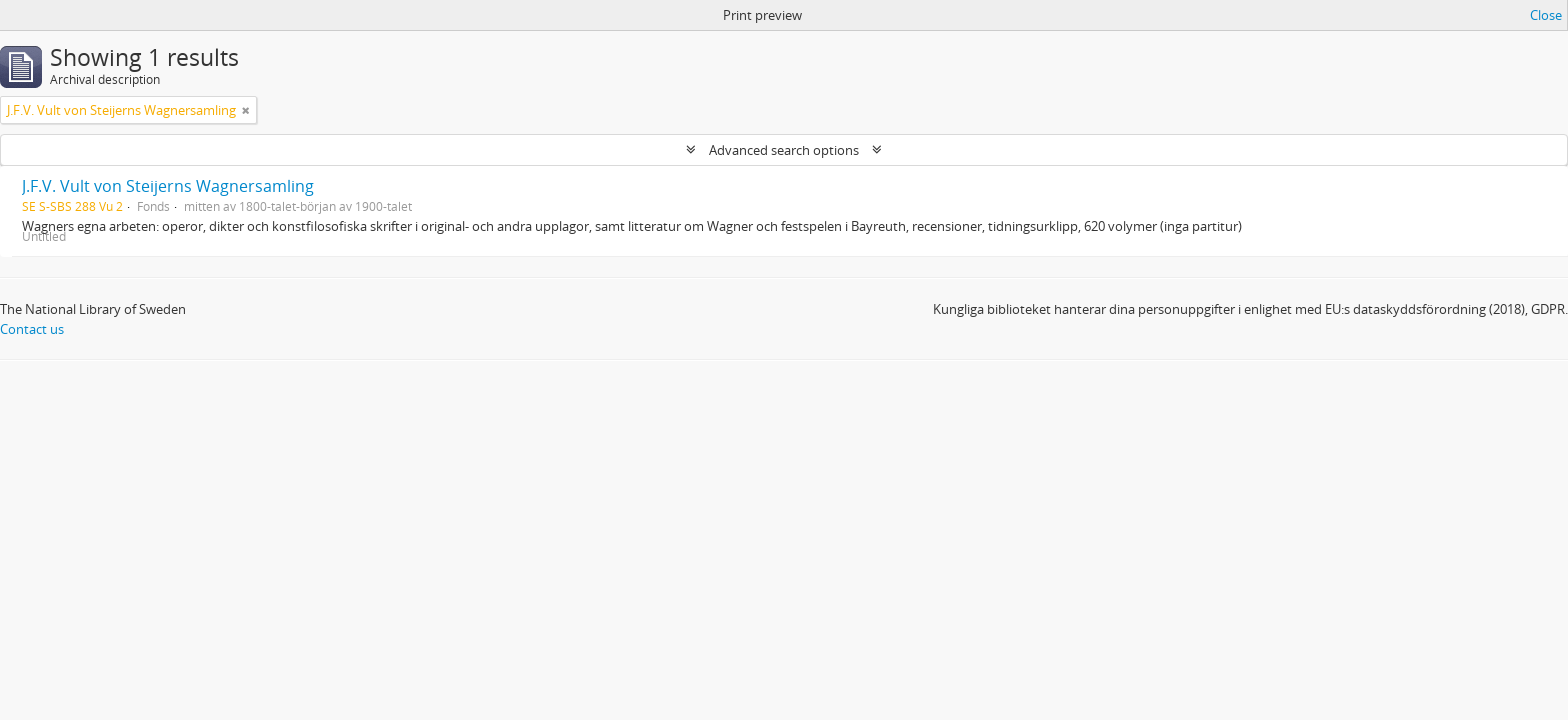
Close (1546, 15)
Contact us (32, 329)
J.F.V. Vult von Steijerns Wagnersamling (168, 186)
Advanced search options (784, 150)
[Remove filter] (246, 110)
